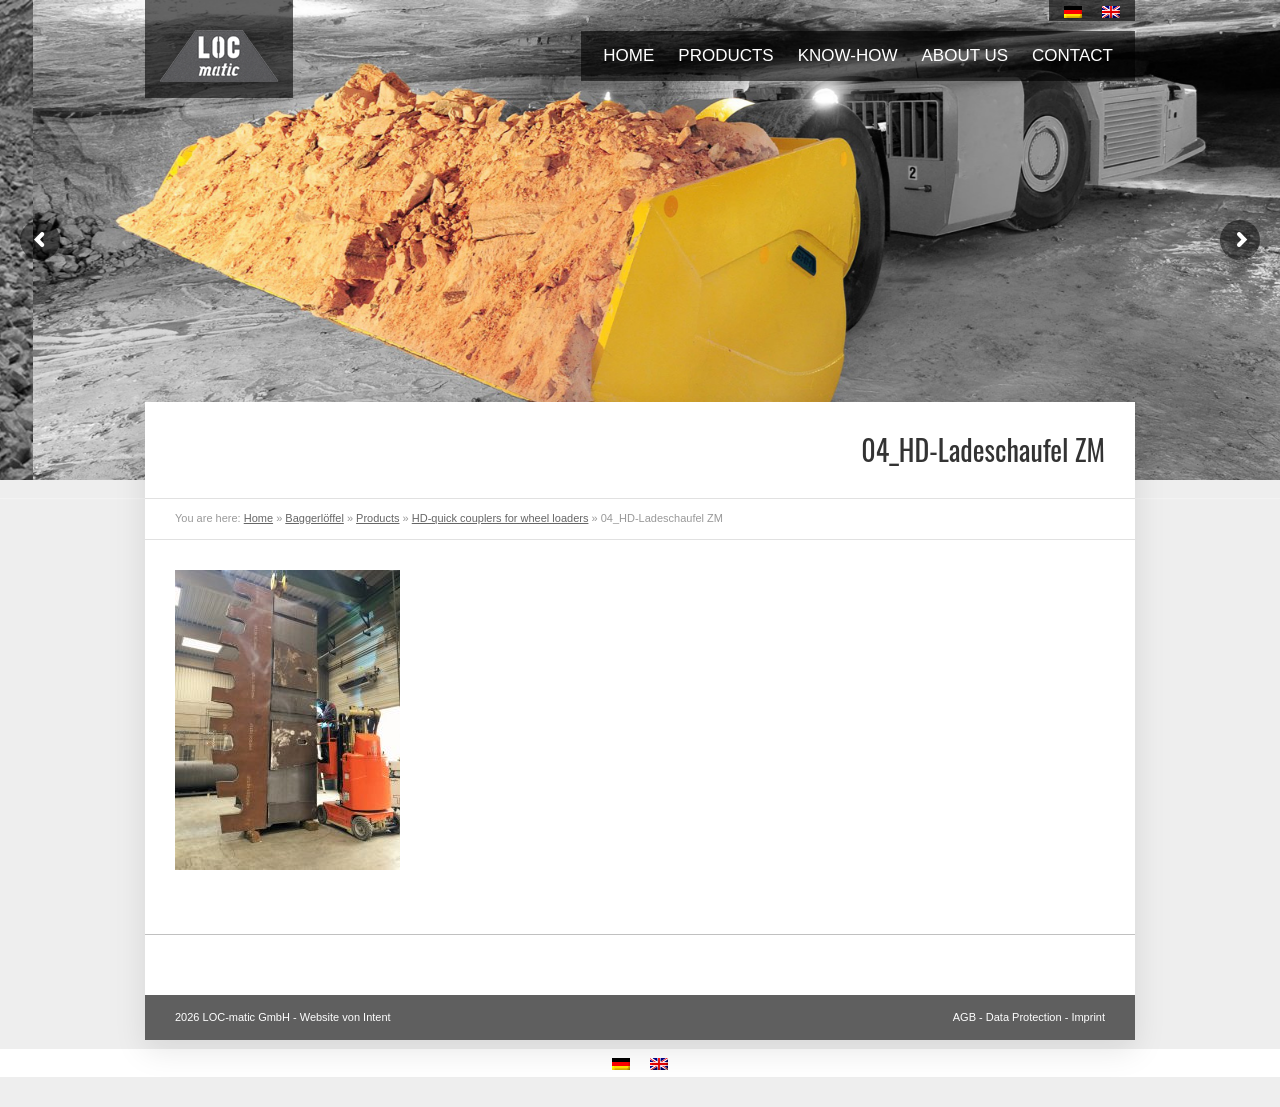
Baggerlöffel (314, 518)
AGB (964, 1017)
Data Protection (1024, 1017)
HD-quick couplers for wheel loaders (500, 518)
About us (965, 55)
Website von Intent (345, 1017)
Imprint (1088, 1017)
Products (725, 55)
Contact (1072, 55)
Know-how (848, 55)
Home (628, 55)
